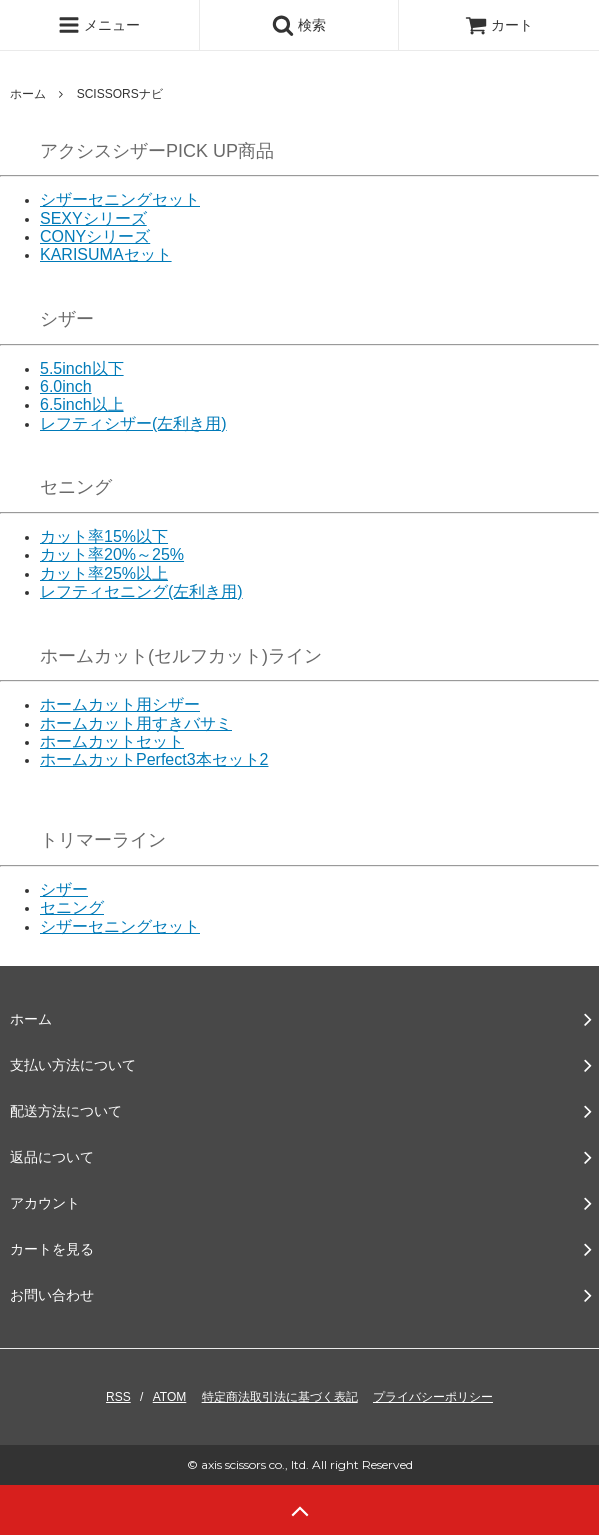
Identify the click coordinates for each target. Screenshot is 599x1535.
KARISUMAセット (106, 254)
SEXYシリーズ (93, 218)
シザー (64, 889)
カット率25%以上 (104, 573)
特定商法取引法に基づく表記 (280, 1397)
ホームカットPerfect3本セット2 (154, 759)
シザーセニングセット (120, 199)
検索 (299, 25)
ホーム (28, 94)
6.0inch (66, 386)
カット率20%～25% (112, 554)
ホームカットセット (112, 741)
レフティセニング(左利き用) (141, 591)
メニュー (99, 25)
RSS (118, 1397)
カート (499, 25)
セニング (72, 907)
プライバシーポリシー (433, 1397)
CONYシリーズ (95, 236)
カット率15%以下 (104, 536)
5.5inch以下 (82, 368)
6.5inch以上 (82, 404)
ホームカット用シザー (120, 704)
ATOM (170, 1397)
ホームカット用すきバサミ (136, 723)
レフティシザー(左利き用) (133, 423)
